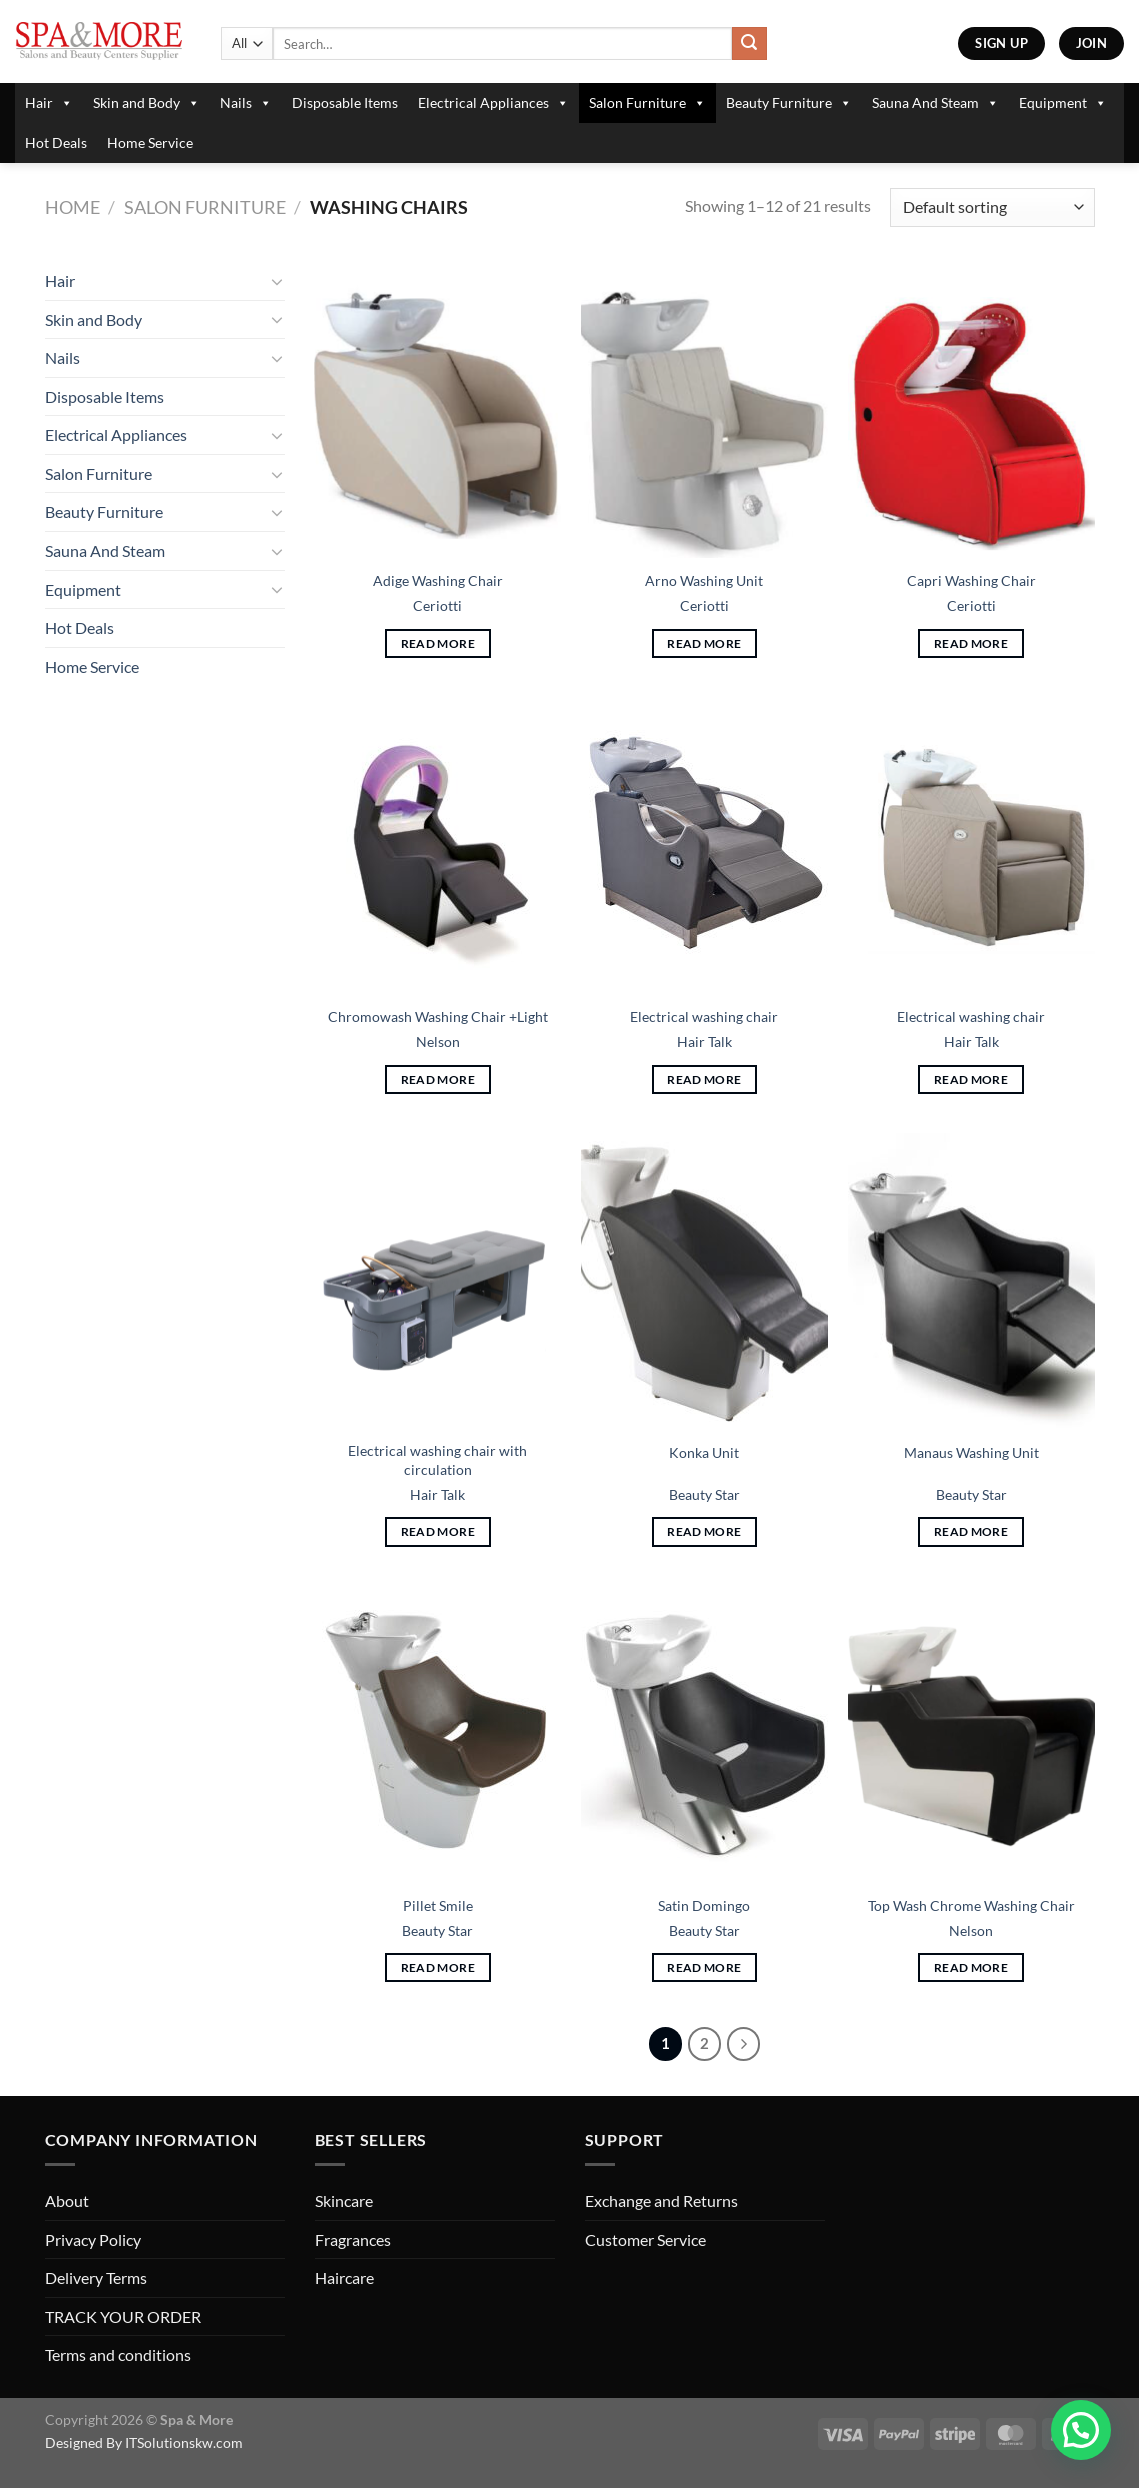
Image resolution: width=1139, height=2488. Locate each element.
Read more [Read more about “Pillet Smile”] (438, 1967)
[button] (1081, 2430)
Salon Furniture (647, 103)
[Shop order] (992, 207)
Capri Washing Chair (971, 580)
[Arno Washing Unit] (704, 410)
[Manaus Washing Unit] (971, 1281)
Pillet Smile (438, 1905)
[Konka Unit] (704, 1281)
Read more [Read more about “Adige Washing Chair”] (438, 643)
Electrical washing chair (704, 1016)
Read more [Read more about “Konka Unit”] (704, 1531)
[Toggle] (277, 281)
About (67, 2200)
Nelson (438, 1041)
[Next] (744, 2044)
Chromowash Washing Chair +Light (438, 1016)
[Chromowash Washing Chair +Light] (437, 846)
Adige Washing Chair (438, 580)
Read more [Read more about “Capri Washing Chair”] (971, 643)
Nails (246, 103)
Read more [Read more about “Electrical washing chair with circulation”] (438, 1531)
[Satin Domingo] (704, 1734)
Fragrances (353, 2239)
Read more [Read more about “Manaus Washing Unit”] (971, 1531)
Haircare (344, 2277)
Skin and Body (146, 103)
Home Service (150, 142)
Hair (49, 103)
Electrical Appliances (493, 103)
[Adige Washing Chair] (437, 410)
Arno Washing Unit (704, 580)
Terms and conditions (118, 2354)
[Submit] (749, 44)
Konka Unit (704, 1452)
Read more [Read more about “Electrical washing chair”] (704, 1079)
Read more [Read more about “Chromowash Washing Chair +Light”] (438, 1079)
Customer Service (645, 2239)
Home (72, 207)
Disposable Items (345, 102)
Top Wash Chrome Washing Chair (971, 1905)
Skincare (344, 2200)
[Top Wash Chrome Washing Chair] (971, 1734)
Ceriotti (437, 605)
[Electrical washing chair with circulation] (437, 1281)
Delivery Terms (96, 2277)
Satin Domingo (704, 1905)
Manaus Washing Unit (971, 1452)
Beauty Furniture (789, 103)
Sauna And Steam (935, 103)
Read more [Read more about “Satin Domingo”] (704, 1967)
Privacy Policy (93, 2239)
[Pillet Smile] (437, 1734)
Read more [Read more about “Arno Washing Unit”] (704, 643)
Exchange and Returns (661, 2200)
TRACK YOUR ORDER (123, 2316)
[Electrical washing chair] (704, 846)
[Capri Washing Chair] (971, 410)
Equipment (1063, 103)
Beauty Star (704, 1494)
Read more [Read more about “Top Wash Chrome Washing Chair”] (971, 1967)
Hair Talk (704, 1041)
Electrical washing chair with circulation (437, 1460)
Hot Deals (56, 142)
